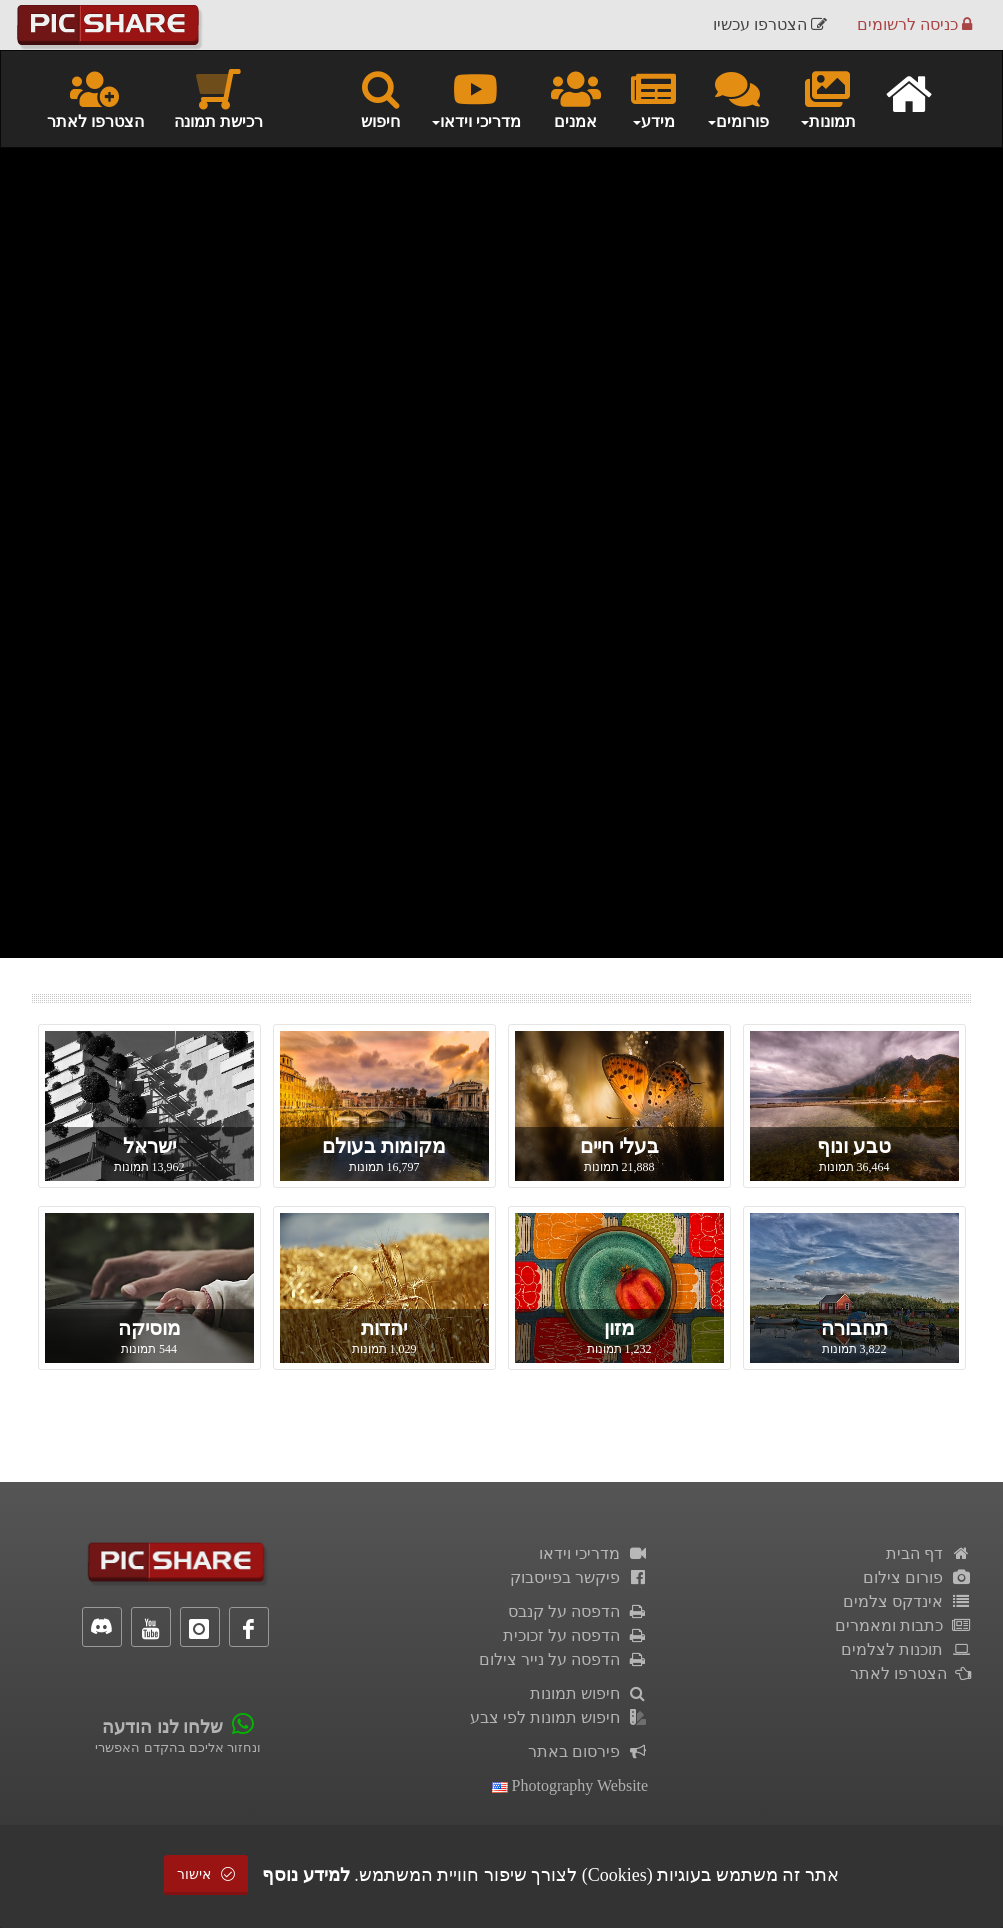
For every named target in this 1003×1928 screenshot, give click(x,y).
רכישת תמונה (218, 98)
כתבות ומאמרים (903, 1625)
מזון (619, 1328)
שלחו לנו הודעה (162, 1727)
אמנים (576, 98)
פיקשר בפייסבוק (579, 1577)
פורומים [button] (737, 98)
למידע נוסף (306, 1875)
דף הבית (929, 1553)
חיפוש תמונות (589, 1693)
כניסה (914, 24)
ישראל (149, 1146)
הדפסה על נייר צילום (564, 1659)
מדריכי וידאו (594, 1553)
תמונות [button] (827, 98)
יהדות (384, 1328)
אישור (206, 1874)
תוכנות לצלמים (906, 1649)
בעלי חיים (619, 1146)
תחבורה (854, 1328)
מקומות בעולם (384, 1146)
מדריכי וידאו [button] (475, 98)
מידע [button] (653, 98)
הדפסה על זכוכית (576, 1635)
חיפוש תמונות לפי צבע (559, 1717)
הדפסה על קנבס (578, 1611)
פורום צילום (917, 1577)
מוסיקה (149, 1328)
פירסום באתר (588, 1751)
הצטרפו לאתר (95, 98)
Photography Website (570, 1785)
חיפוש (380, 98)
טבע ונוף (854, 1146)
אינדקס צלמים (907, 1601)
